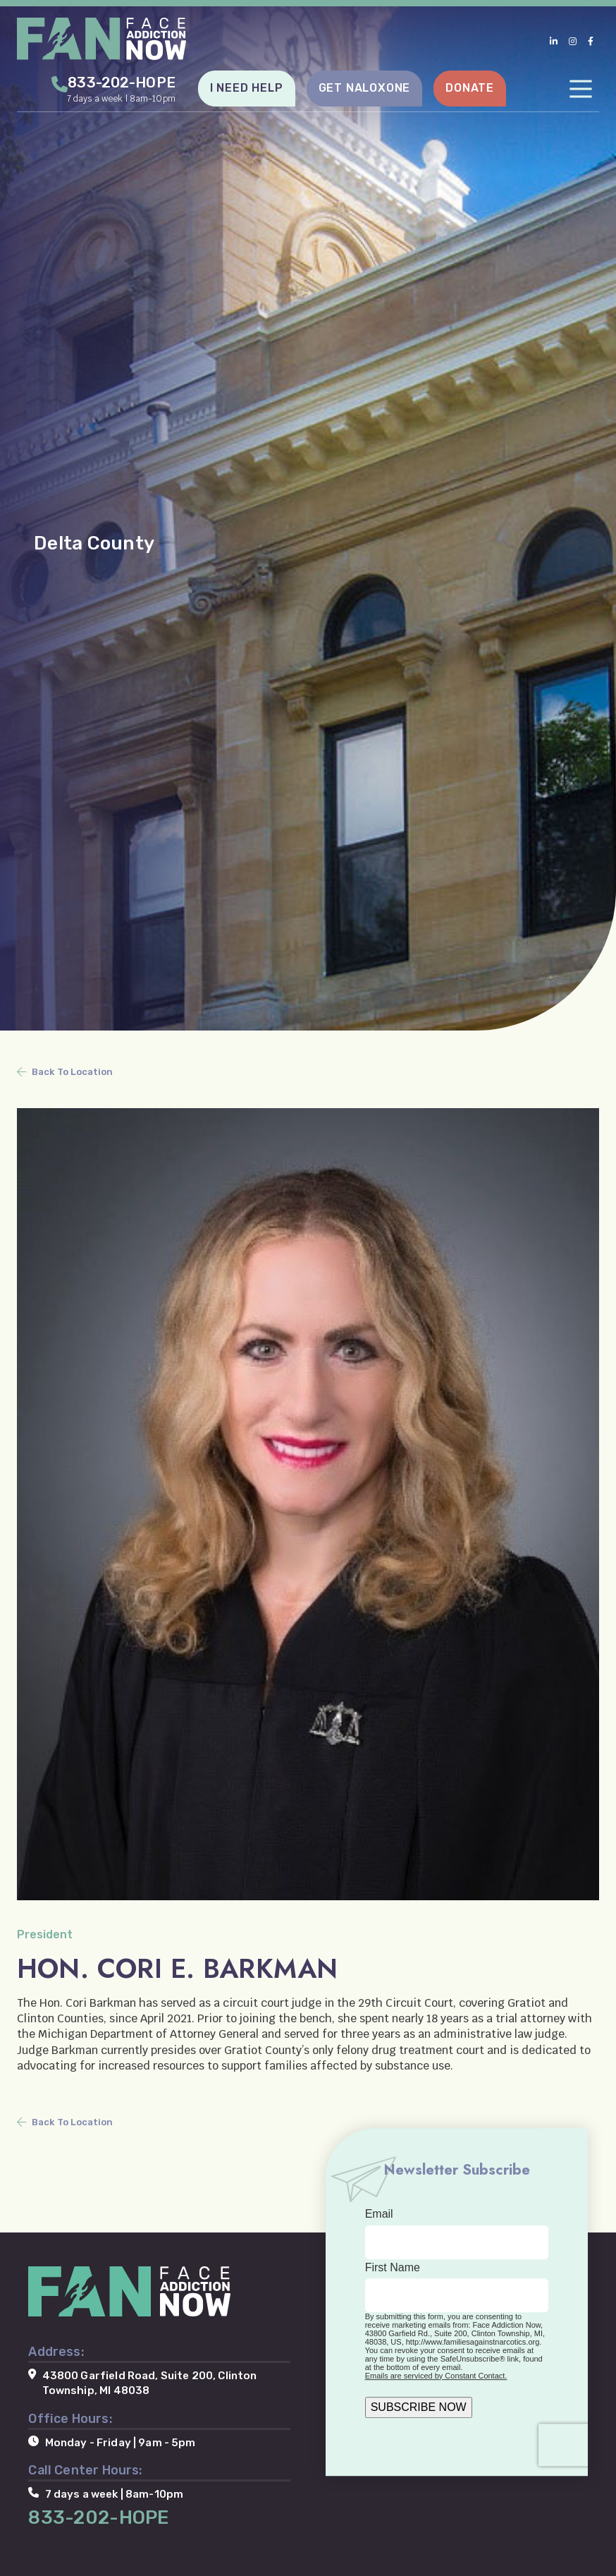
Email (379, 2214)
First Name (392, 2267)
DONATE (469, 88)
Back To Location (72, 1072)
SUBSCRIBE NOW (419, 2407)
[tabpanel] (308, 515)
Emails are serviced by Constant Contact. (436, 2375)
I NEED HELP (246, 88)
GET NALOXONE (365, 88)
